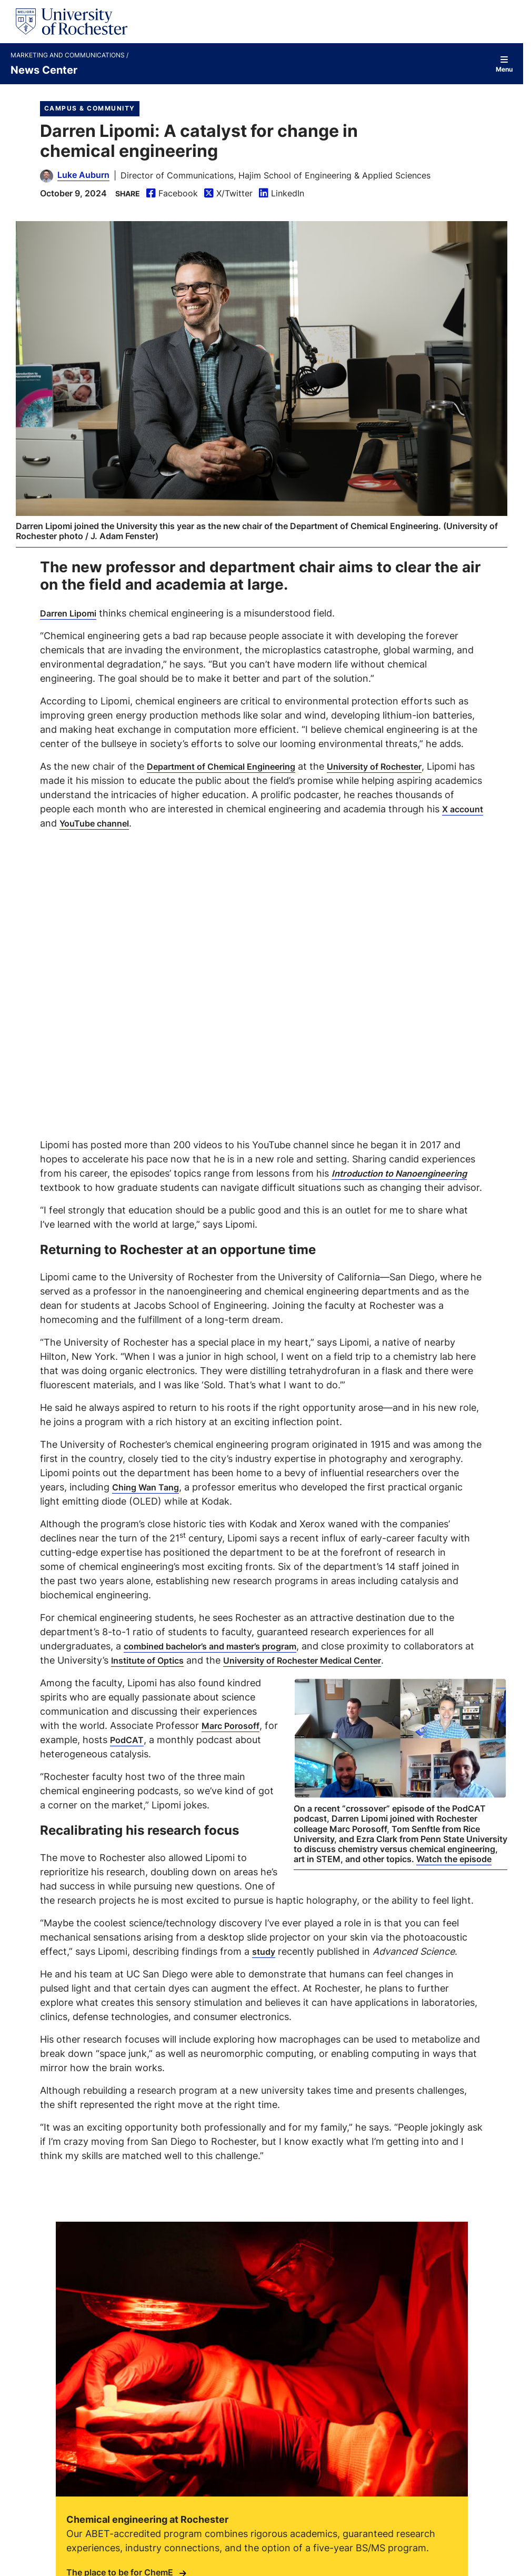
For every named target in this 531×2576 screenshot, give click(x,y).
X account (116, 822)
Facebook (172, 193)
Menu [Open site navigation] (504, 64)
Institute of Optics (237, 1659)
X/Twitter (228, 193)
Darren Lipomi (72, 612)
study (265, 1964)
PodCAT (144, 1752)
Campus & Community (89, 108)
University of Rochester (401, 765)
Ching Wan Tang (149, 1486)
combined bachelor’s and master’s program (233, 1645)
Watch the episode (454, 1872)
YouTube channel (200, 822)
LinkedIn (281, 193)
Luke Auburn (83, 175)
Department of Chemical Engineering (231, 765)
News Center (44, 69)
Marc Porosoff (234, 1738)
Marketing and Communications (68, 55)
